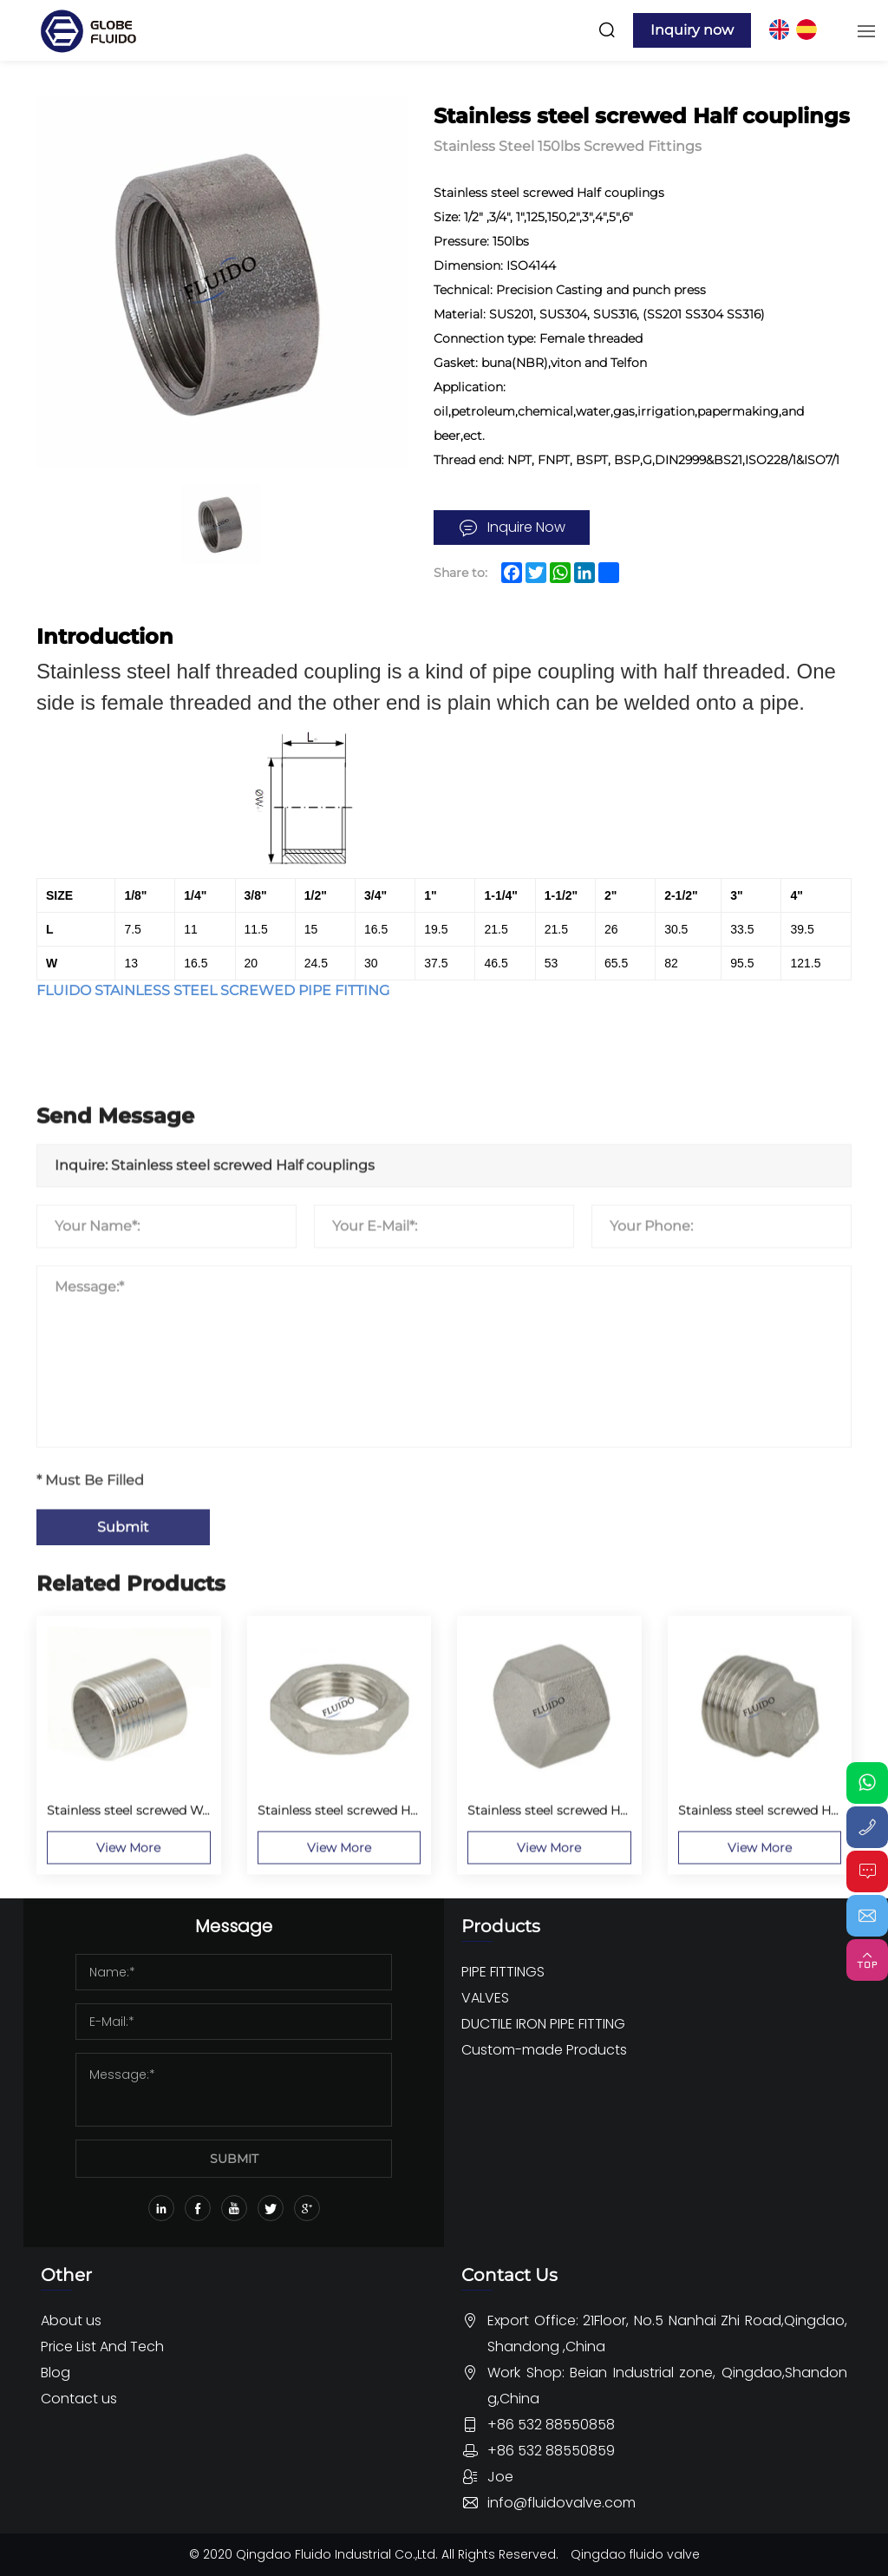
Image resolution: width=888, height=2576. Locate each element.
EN (778, 29)
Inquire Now (526, 527)
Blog (55, 2373)
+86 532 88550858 (551, 2425)
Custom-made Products (544, 2050)
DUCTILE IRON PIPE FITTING (543, 2024)
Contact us (79, 2399)
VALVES (485, 1998)
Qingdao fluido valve (635, 2554)
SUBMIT (234, 2158)
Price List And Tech (102, 2346)
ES (806, 29)
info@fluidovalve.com (561, 2503)
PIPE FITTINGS (503, 1972)
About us (71, 2320)
